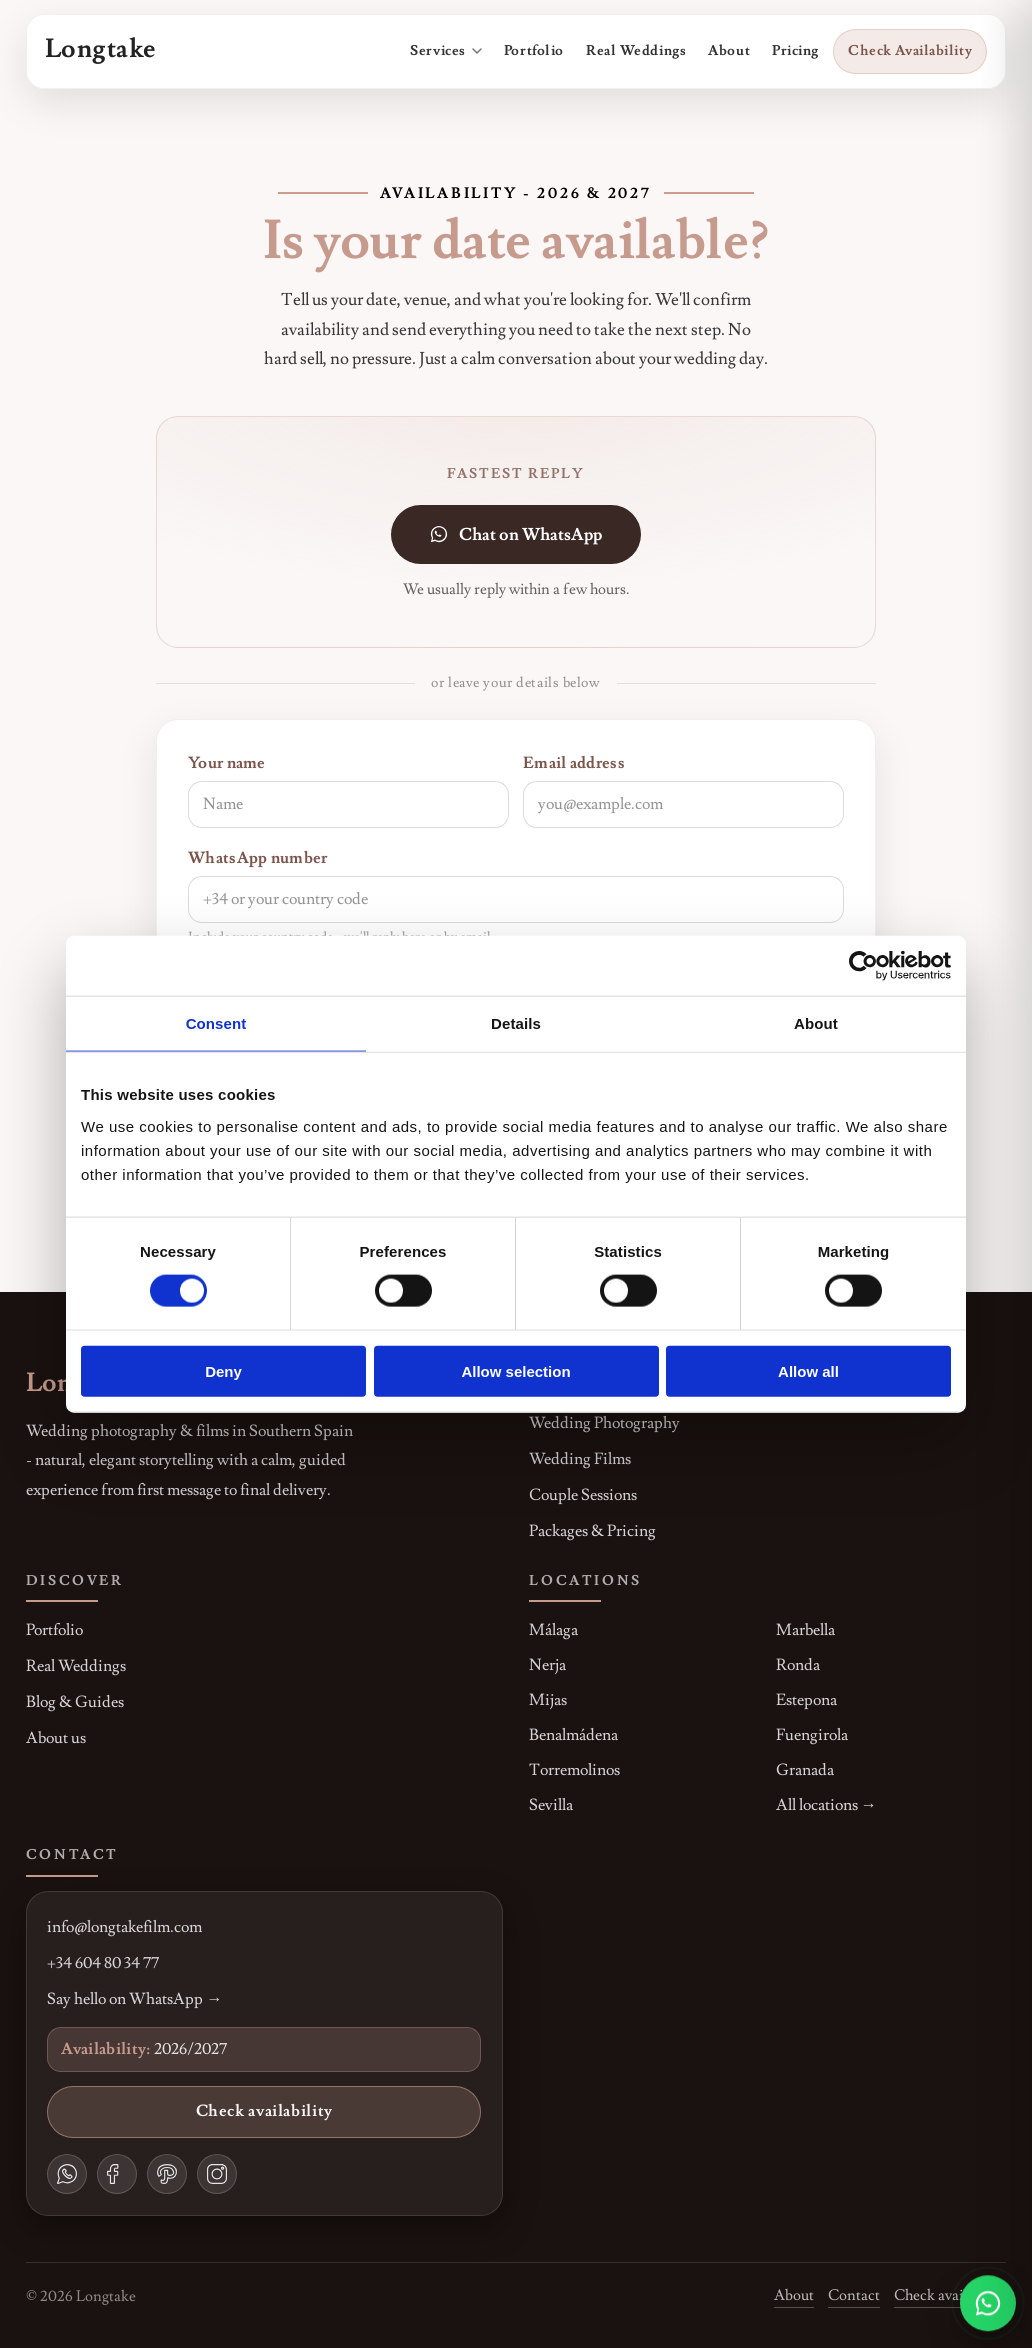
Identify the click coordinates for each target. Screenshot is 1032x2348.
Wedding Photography (604, 1423)
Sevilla (551, 1805)
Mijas (548, 1700)
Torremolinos (574, 1770)
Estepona (806, 1700)
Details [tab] (516, 1023)
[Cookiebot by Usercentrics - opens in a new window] (863, 966)
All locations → (826, 1805)
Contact (854, 2295)
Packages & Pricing (592, 1531)
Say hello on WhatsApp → (134, 1999)
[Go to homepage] (100, 51)
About (729, 51)
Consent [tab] (216, 1023)
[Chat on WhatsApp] (988, 2303)
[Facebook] (117, 2174)
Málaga (553, 1630)
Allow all (808, 1370)
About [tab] (816, 1023)
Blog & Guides (75, 1702)
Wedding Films (580, 1459)
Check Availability (910, 51)
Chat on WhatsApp (515, 534)
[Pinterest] (167, 2174)
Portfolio (534, 51)
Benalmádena (573, 1735)
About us (56, 1738)
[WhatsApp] (67, 2174)
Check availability (264, 2111)
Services (446, 51)
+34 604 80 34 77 (103, 1963)
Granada (805, 1770)
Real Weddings (636, 51)
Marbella (805, 1630)
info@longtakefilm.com (124, 1927)
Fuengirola (812, 1735)
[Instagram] (217, 2174)
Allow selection (515, 1370)
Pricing (795, 51)
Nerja (547, 1665)
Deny (223, 1370)
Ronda (798, 1665)
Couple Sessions (583, 1495)
